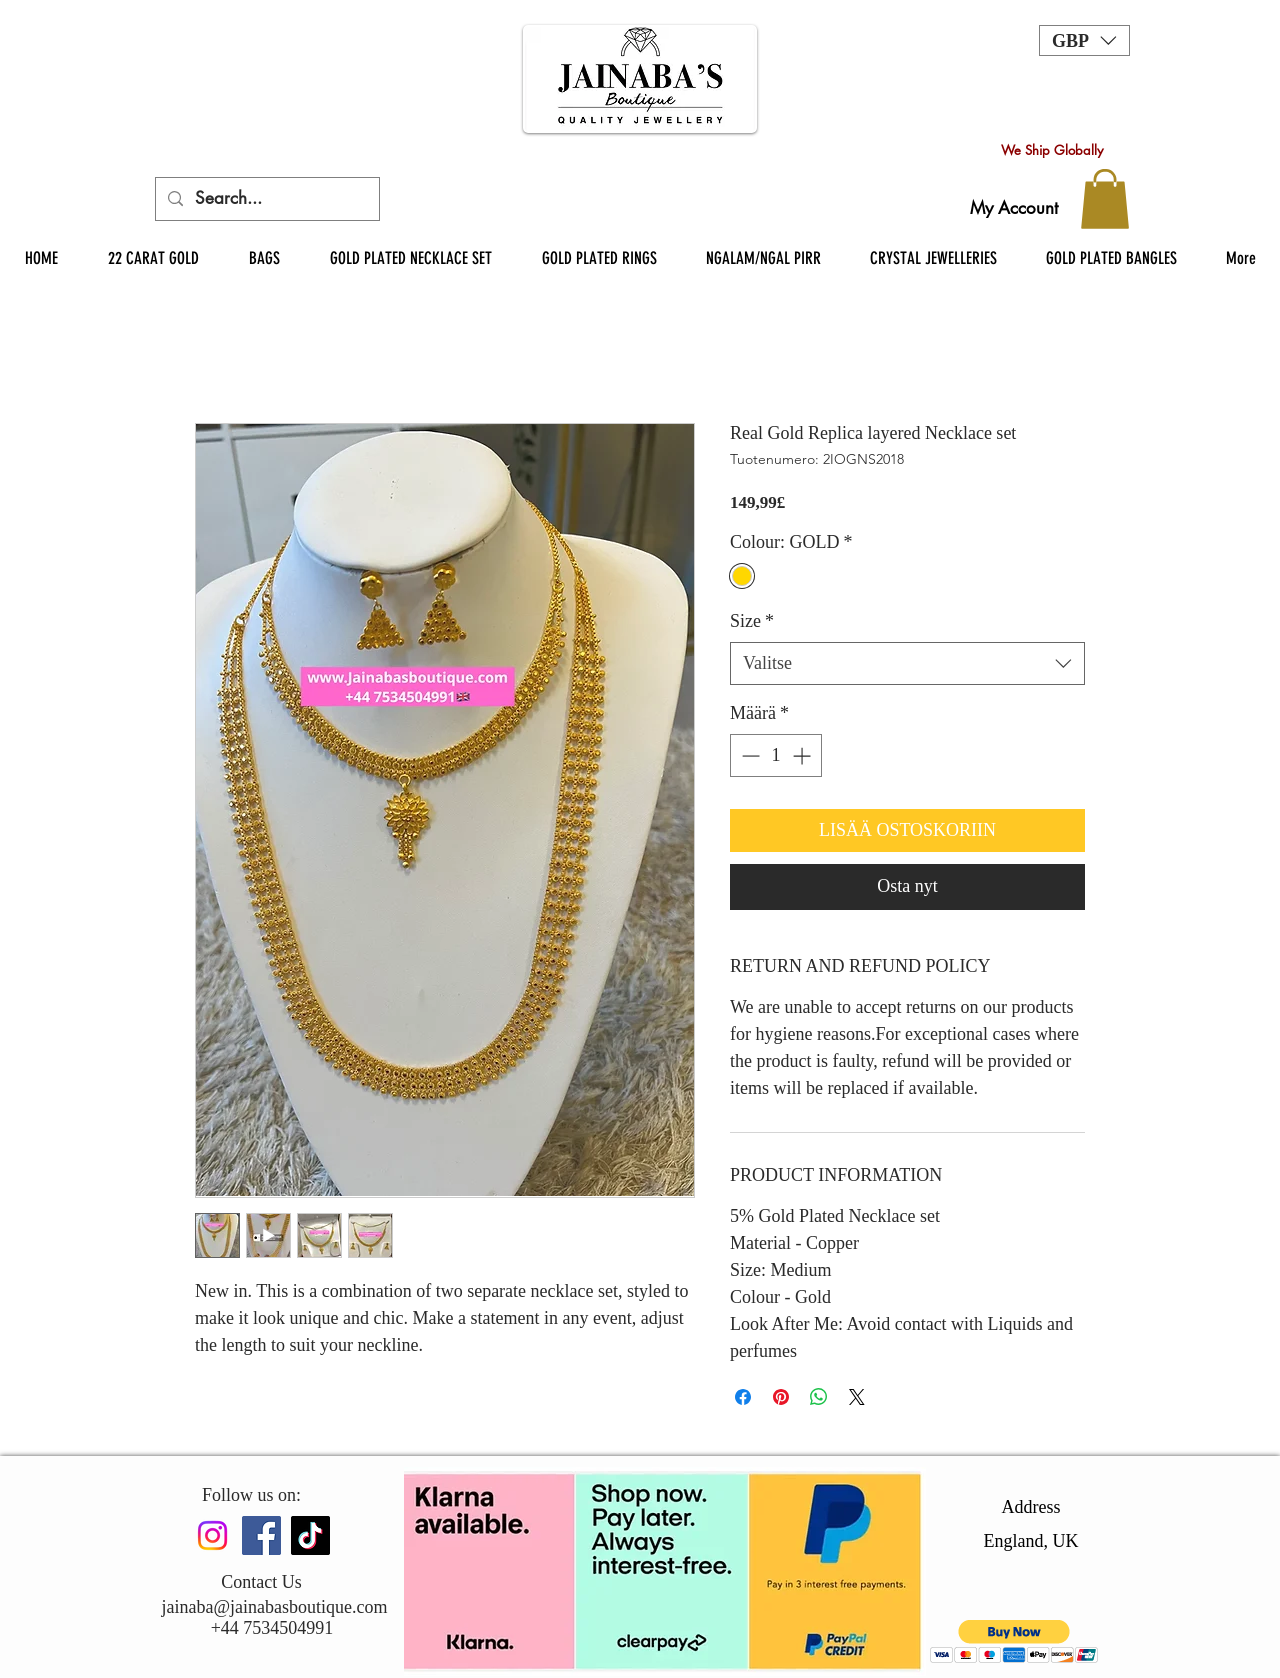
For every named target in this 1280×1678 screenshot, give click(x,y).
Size (752, 621)
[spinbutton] (776, 755)
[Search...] (266, 199)
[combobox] (907, 663)
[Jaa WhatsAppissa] (819, 1397)
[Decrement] (748, 755)
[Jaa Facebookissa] (743, 1397)
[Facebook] (261, 1535)
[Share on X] (857, 1397)
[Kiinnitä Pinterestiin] (781, 1397)
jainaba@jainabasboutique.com (274, 1607)
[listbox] (1084, 40)
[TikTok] (310, 1535)
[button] (1084, 40)
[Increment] (803, 755)
